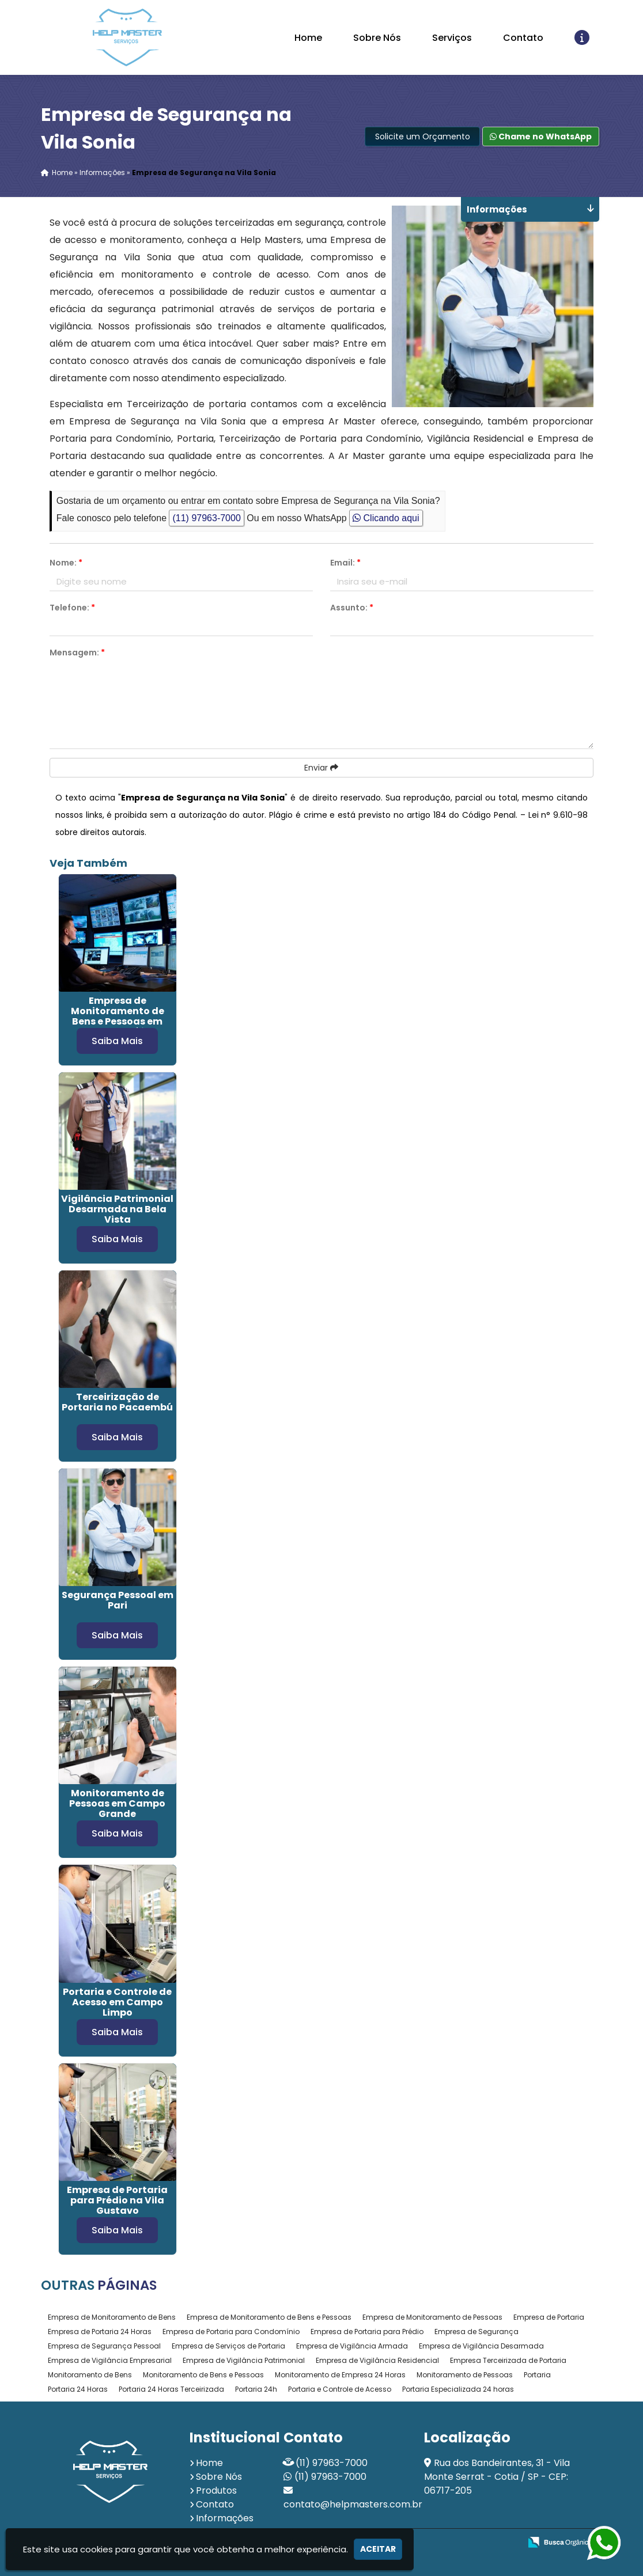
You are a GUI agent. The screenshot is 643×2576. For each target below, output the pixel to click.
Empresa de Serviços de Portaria (228, 2346)
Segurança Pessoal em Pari (117, 1600)
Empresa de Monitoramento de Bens (112, 2317)
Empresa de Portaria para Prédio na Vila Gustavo (117, 2200)
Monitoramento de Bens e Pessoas (203, 2375)
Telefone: (72, 607)
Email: (345, 562)
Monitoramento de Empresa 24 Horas (340, 2375)
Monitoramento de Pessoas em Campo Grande (117, 1803)
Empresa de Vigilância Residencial (377, 2360)
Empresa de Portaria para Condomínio (231, 2331)
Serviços (452, 37)
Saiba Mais (117, 1041)
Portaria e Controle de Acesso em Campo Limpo (117, 2002)
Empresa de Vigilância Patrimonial (244, 2360)
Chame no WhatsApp (541, 136)
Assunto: (351, 607)
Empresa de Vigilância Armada (352, 2346)
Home (308, 37)
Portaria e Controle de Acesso (339, 2389)
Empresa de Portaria (548, 2317)
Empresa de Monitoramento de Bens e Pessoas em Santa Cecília (117, 1016)
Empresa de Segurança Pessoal (104, 2346)
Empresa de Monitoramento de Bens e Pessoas (269, 2317)
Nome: (66, 562)
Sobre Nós (377, 37)
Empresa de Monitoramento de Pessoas (432, 2317)
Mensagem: (77, 652)
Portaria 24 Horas (78, 2389)
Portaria (537, 2375)
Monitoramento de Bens (90, 2375)
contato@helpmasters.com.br (352, 2504)
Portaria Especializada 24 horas (458, 2389)
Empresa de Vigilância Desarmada (481, 2346)
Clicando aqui (386, 518)
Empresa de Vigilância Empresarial (110, 2360)
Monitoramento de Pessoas (465, 2375)
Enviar (321, 767)
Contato (523, 37)
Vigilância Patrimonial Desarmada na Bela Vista (117, 1209)
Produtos (216, 2490)
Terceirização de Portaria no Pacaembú (117, 1402)
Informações (225, 2518)
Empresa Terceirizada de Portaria (508, 2360)
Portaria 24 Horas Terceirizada (171, 2389)
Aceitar (378, 2549)
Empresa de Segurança (476, 2331)
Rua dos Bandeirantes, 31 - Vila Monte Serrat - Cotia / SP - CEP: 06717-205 (497, 2476)
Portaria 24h (256, 2389)
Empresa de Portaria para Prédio (367, 2331)
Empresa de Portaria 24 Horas (100, 2331)
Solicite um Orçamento (422, 136)
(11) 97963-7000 (206, 518)
